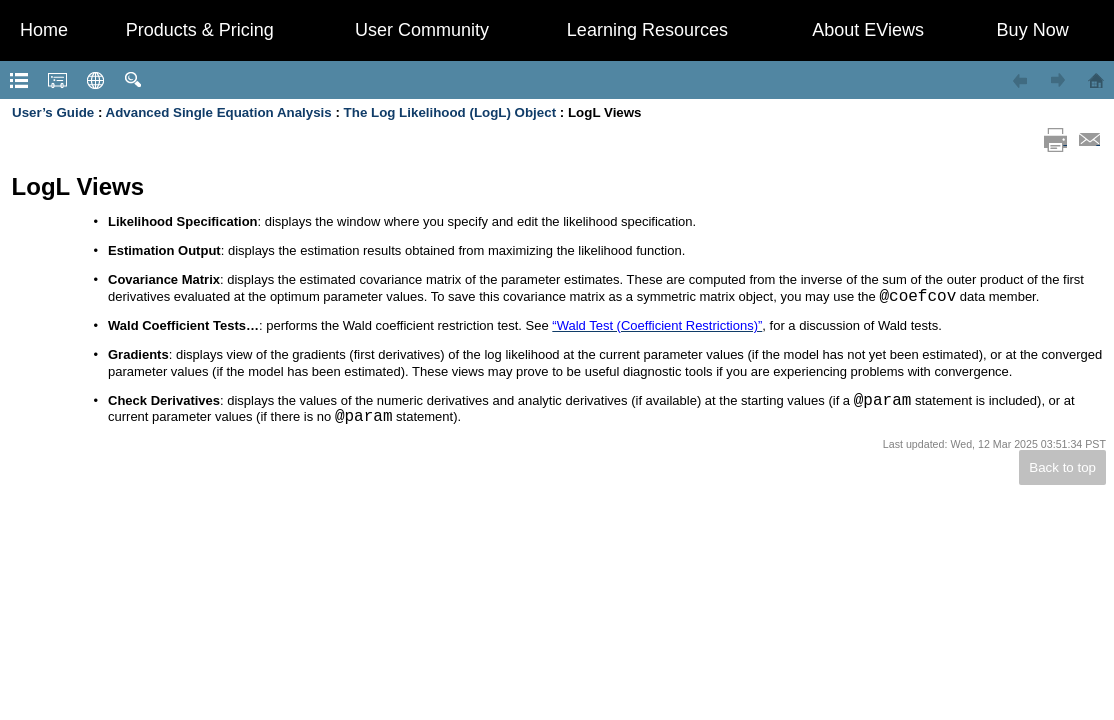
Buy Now (1033, 30)
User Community (422, 30)
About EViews (868, 30)
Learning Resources (647, 30)
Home (44, 30)
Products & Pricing (200, 30)
